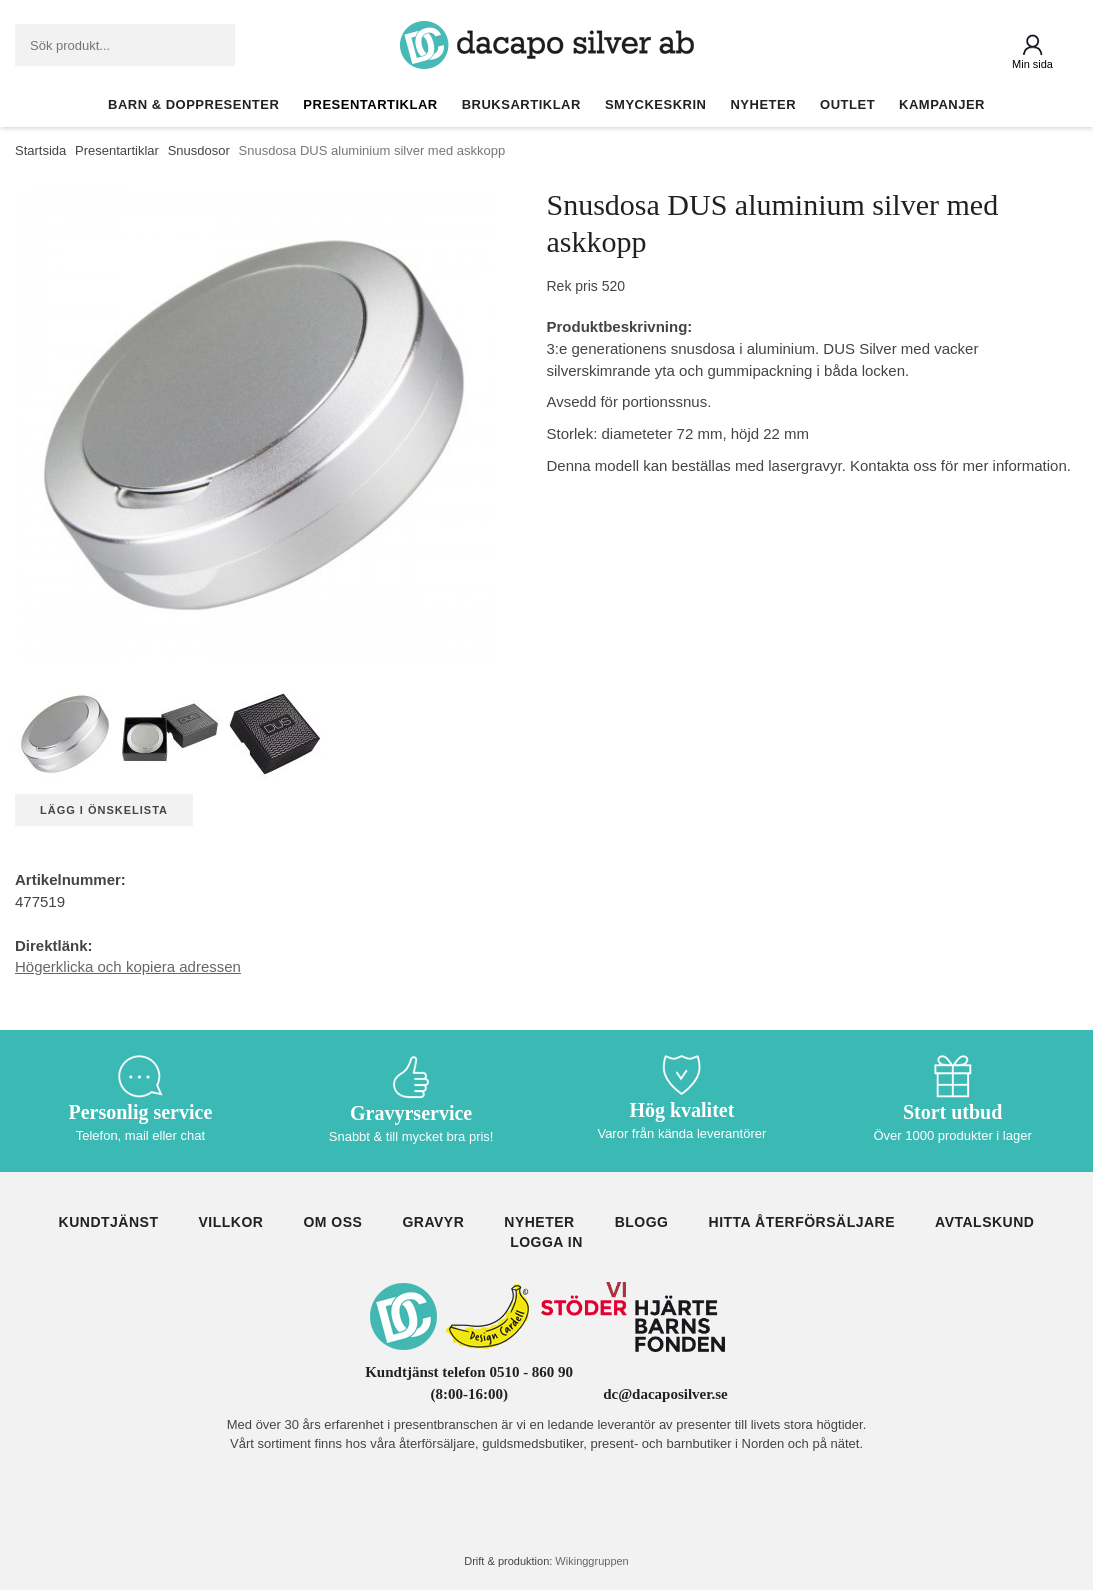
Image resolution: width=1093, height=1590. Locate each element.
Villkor (230, 1222)
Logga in (546, 1242)
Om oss (332, 1222)
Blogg (642, 1222)
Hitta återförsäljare (802, 1222)
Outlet (847, 104)
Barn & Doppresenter (193, 104)
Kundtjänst (109, 1222)
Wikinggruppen (591, 1561)
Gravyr (433, 1222)
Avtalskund (984, 1222)
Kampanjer (942, 104)
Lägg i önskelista (104, 810)
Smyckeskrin (656, 104)
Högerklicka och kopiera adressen (128, 966)
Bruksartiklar (521, 104)
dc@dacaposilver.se (665, 1394)
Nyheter (763, 104)
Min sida (1032, 64)
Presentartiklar (370, 104)
